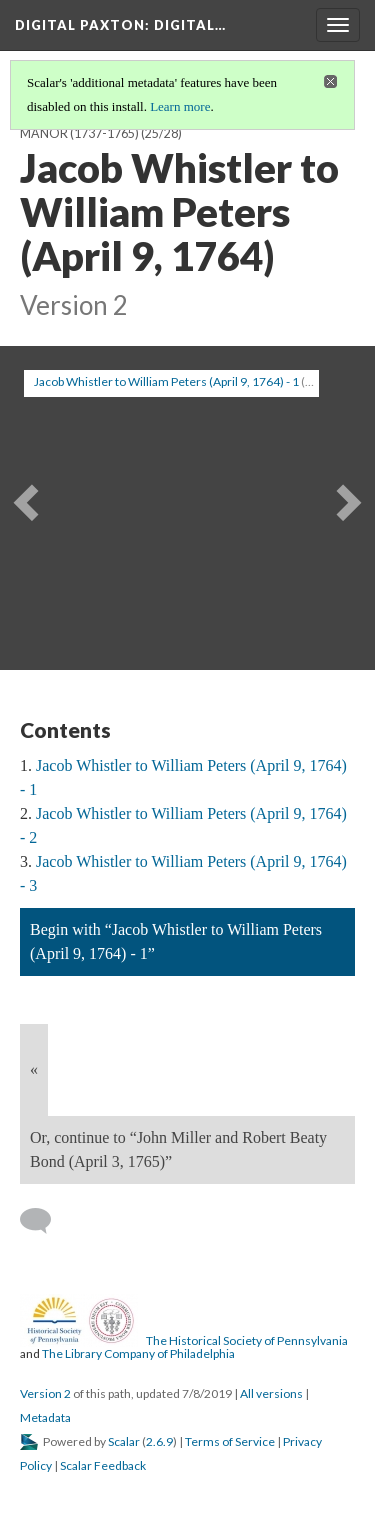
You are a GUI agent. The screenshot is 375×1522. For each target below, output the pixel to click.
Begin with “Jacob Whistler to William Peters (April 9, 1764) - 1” (176, 941)
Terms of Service (230, 1441)
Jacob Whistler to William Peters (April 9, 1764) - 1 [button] (166, 381)
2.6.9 (159, 1441)
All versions (271, 1393)
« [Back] (34, 1069)
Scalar (124, 1441)
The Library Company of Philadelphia (138, 1353)
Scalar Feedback (103, 1465)
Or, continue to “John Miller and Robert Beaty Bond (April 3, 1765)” (178, 1149)
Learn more (180, 106)
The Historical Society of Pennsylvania (247, 1340)
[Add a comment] (44, 1221)
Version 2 (45, 1393)
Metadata (45, 1417)
